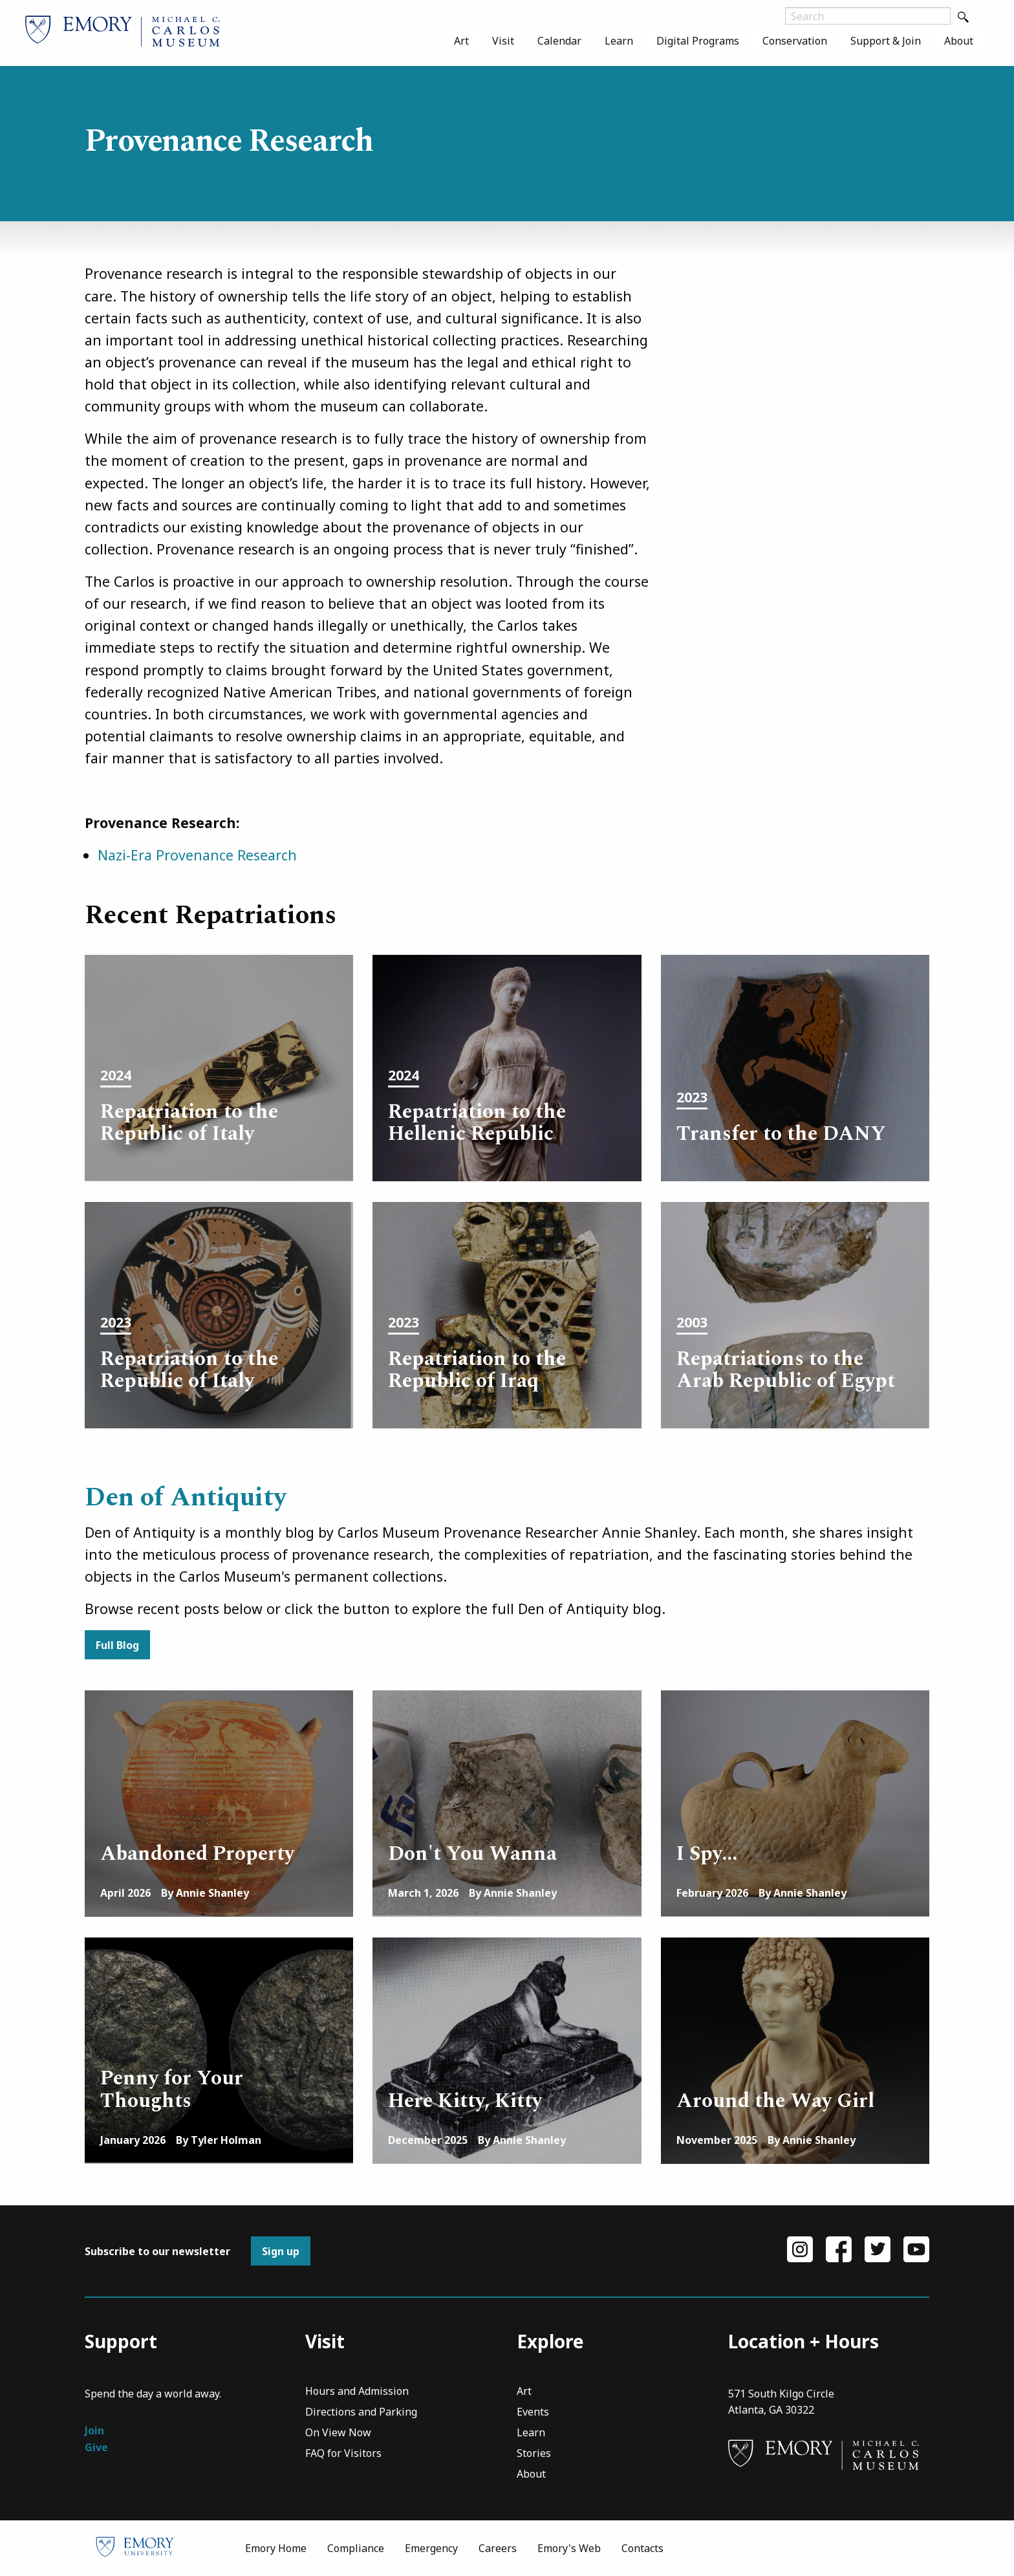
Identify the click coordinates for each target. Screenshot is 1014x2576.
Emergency (431, 2548)
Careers (498, 2548)
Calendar (559, 41)
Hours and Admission (357, 2392)
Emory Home (276, 2548)
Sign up (280, 2251)
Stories (534, 2454)
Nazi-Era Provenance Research (197, 855)
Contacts (642, 2548)
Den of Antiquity (185, 1498)
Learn (619, 41)
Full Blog (117, 1645)
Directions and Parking (361, 2413)
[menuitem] (461, 40)
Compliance (355, 2548)
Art (461, 41)
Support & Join (885, 41)
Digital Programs (697, 41)
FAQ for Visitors (343, 2454)
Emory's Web (569, 2548)
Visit (503, 41)
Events (533, 2413)
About (958, 41)
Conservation (794, 41)
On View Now (338, 2433)
